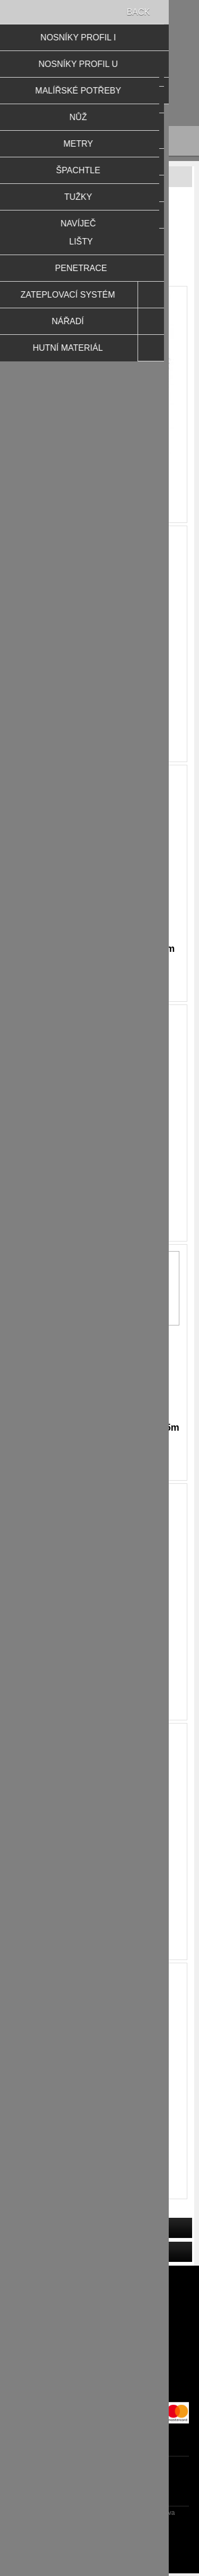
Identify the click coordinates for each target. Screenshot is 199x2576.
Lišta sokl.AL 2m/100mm (99, 1667)
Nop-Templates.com (118, 2545)
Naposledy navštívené (99, 2274)
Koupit (108, 510)
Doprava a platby (100, 2342)
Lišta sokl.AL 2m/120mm (99, 1907)
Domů (39, 209)
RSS (110, 2431)
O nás (99, 2393)
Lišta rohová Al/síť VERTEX (99, 1188)
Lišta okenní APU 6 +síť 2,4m (100, 469)
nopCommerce (118, 2533)
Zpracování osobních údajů (99, 2359)
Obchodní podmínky (99, 2376)
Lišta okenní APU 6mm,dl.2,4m (99, 709)
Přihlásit (91, 76)
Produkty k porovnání (99, 2291)
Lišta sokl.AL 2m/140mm (99, 2146)
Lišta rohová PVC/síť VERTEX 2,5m (99, 1427)
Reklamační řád (99, 2325)
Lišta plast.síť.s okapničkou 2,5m (99, 948)
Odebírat (158, 2484)
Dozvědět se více (118, 1301)
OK (71, 1301)
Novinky (99, 2308)
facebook (89, 2431)
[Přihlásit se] (90, 2484)
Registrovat (50, 76)
